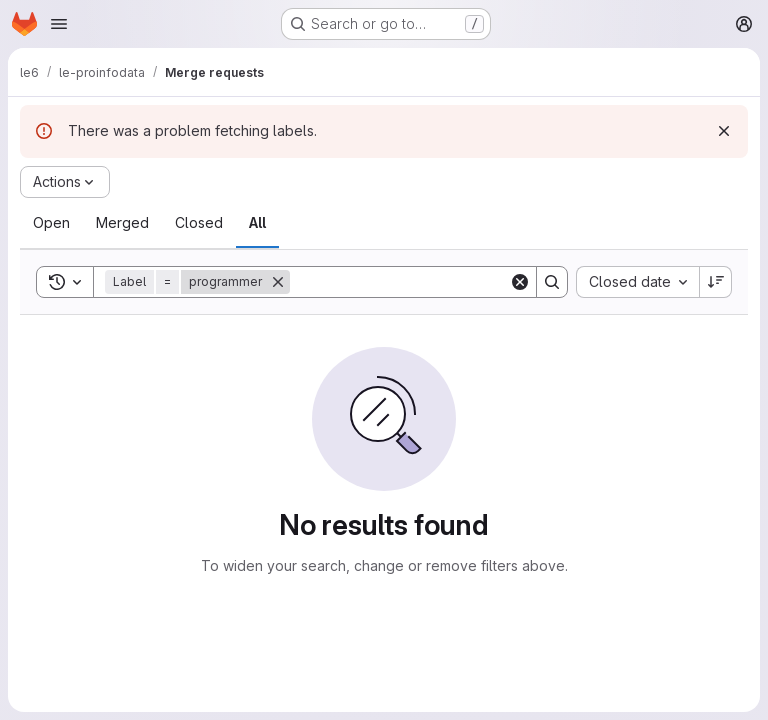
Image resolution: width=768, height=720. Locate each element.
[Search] (414, 282)
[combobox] (637, 282)
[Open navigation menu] (59, 24)
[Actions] (65, 182)
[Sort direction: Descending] (716, 282)
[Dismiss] (724, 131)
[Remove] (278, 282)
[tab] (51, 223)
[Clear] (520, 282)
